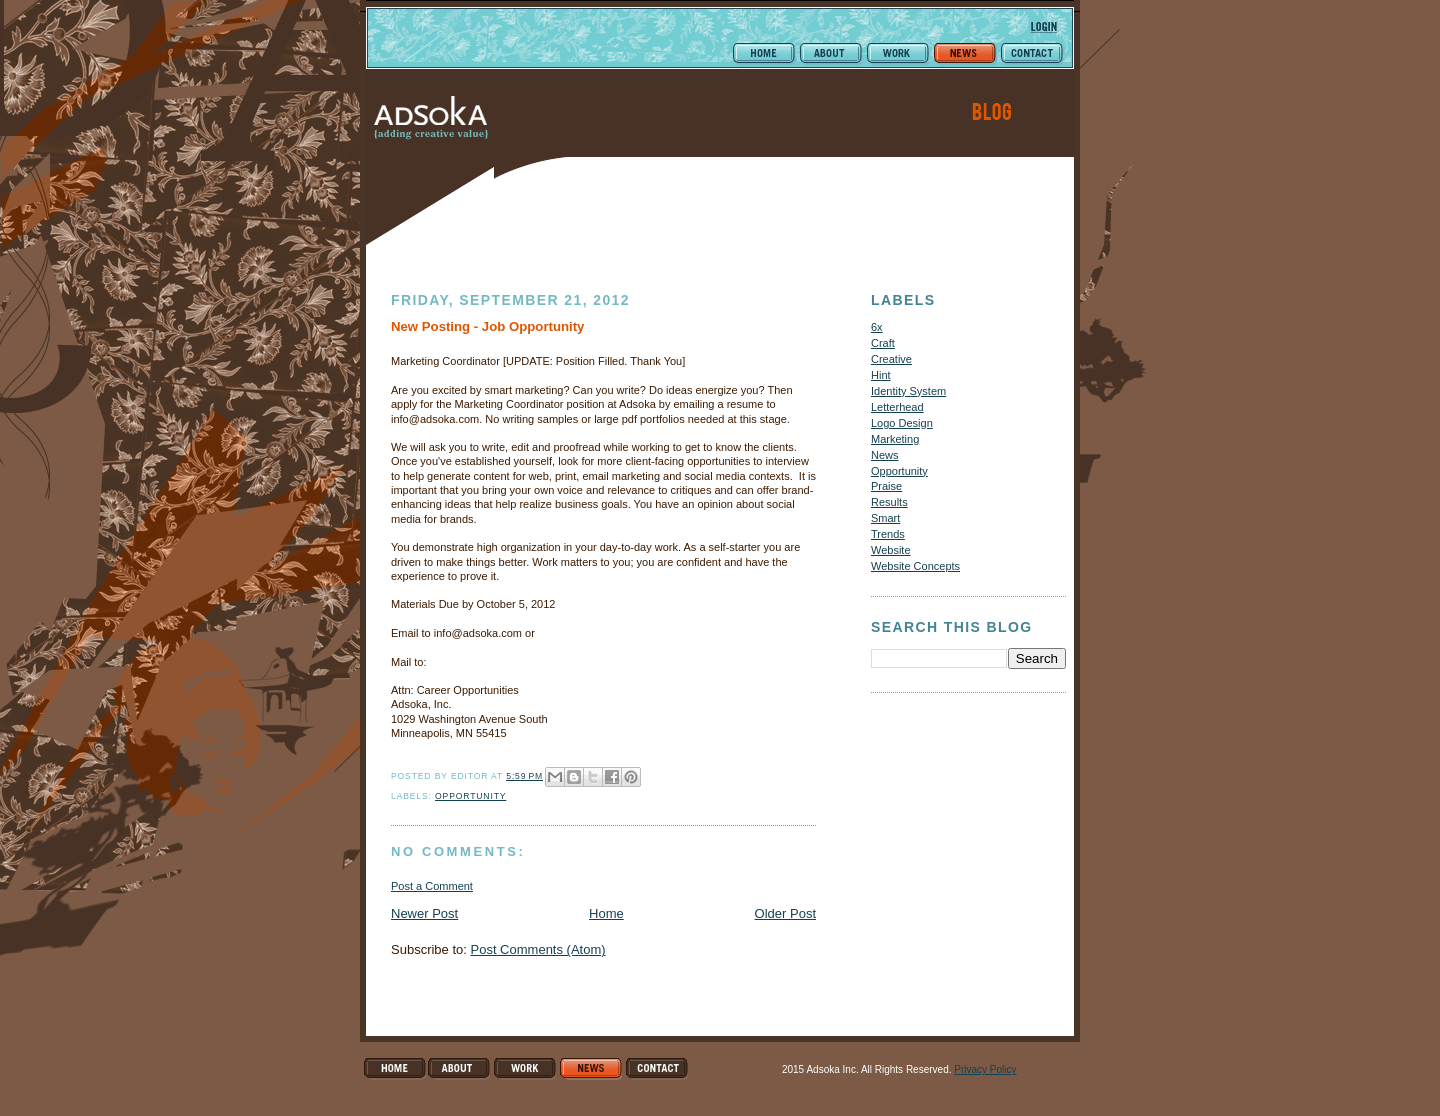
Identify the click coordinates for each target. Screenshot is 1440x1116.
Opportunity (470, 796)
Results (889, 502)
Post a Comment (432, 886)
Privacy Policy (985, 1069)
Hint (881, 375)
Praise (886, 486)
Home (606, 913)
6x (877, 327)
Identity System (908, 391)
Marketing (895, 439)
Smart (885, 518)
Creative (891, 359)
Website (891, 550)
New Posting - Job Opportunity (487, 326)
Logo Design (902, 423)
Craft (883, 343)
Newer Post (424, 913)
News (885, 455)
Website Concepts (915, 566)
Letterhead (897, 407)
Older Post (785, 913)
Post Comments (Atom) (538, 949)
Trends (888, 534)
